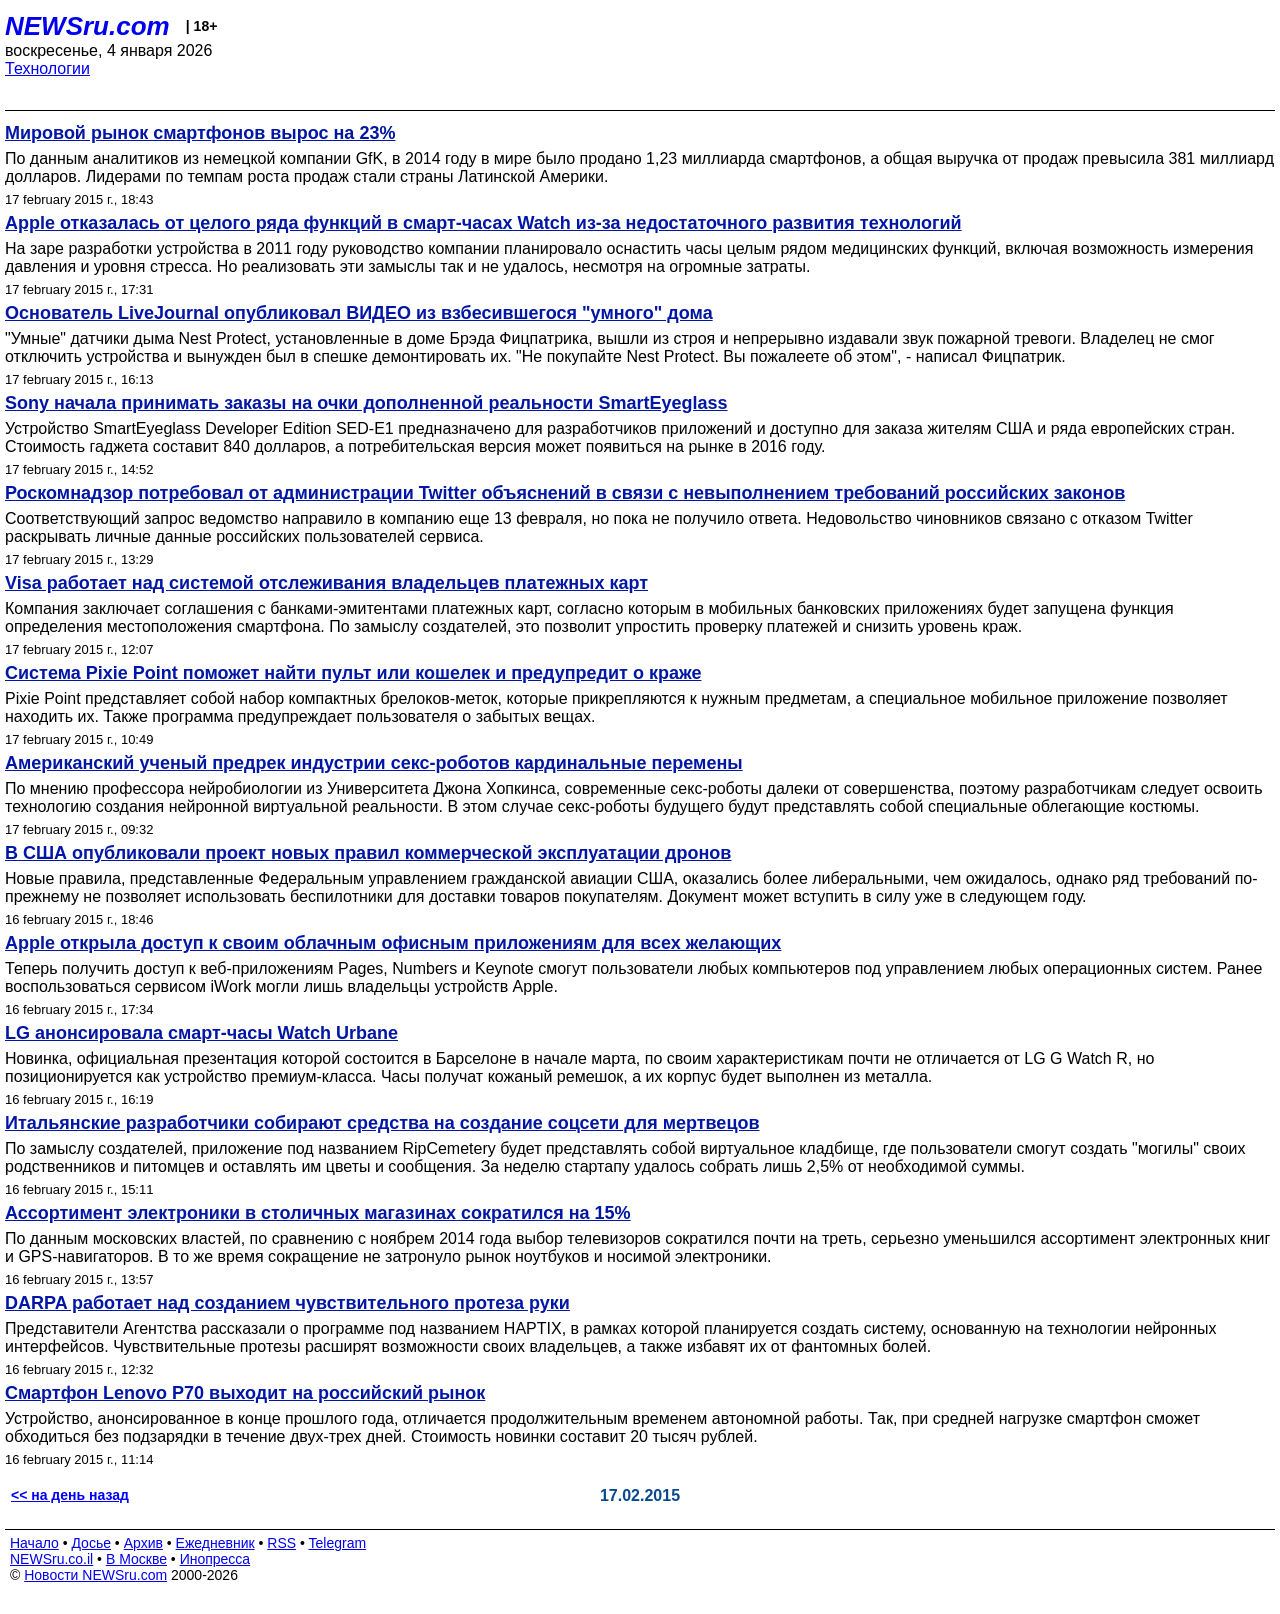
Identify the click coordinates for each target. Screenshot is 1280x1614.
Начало (34, 1543)
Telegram (338, 1543)
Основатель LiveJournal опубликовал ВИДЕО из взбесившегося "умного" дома (359, 313)
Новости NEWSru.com (95, 1575)
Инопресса (215, 1559)
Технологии (47, 68)
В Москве (136, 1559)
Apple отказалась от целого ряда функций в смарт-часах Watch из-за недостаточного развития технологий (483, 223)
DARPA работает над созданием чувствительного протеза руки (287, 1303)
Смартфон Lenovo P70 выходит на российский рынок (245, 1393)
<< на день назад (70, 1495)
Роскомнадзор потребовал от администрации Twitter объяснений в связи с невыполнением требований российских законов (565, 493)
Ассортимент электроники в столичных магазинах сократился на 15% (318, 1213)
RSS (281, 1543)
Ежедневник (215, 1543)
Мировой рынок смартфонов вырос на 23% (200, 133)
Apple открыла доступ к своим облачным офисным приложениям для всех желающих (393, 943)
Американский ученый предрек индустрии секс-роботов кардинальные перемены (374, 763)
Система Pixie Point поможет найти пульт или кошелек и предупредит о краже (353, 673)
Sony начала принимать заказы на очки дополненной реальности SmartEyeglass (366, 403)
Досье (91, 1543)
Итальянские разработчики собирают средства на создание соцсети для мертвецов (382, 1123)
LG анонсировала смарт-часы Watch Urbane (201, 1033)
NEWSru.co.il (51, 1559)
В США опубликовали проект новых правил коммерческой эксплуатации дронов (368, 853)
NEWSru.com (87, 26)
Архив (143, 1543)
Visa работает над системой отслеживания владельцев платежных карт (326, 583)
